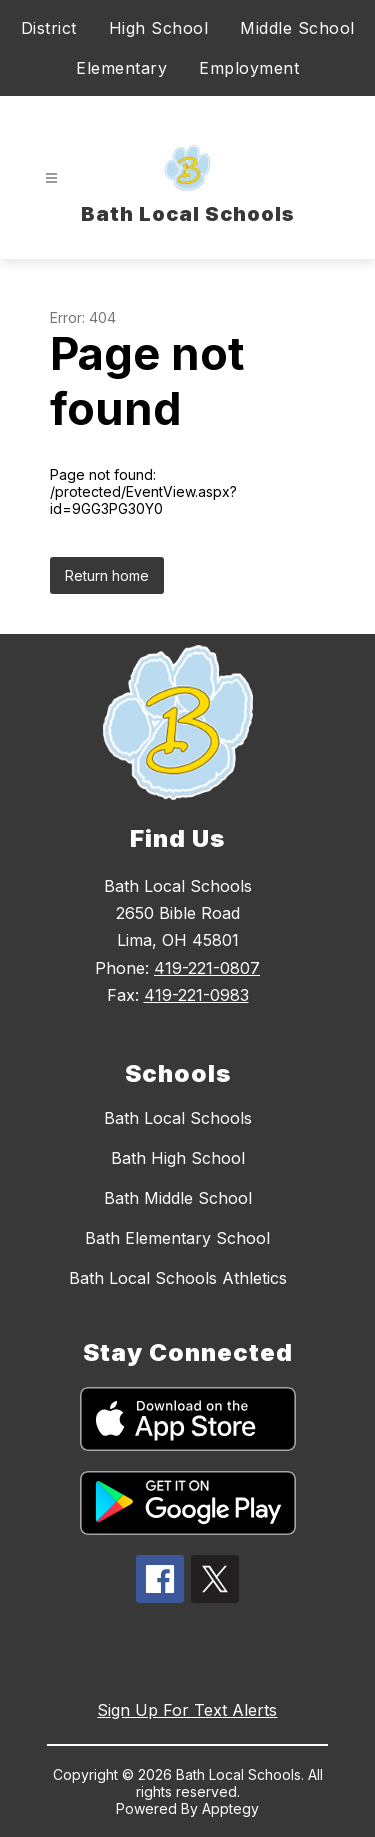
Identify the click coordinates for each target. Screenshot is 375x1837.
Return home (107, 575)
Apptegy (230, 1808)
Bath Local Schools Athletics (178, 1278)
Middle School (297, 28)
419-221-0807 (207, 968)
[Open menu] (51, 178)
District (49, 28)
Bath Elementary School (177, 1238)
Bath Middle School (178, 1198)
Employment (249, 68)
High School (159, 28)
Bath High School (178, 1158)
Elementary (121, 68)
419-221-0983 (196, 995)
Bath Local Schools (178, 1118)
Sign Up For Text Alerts (187, 1710)
